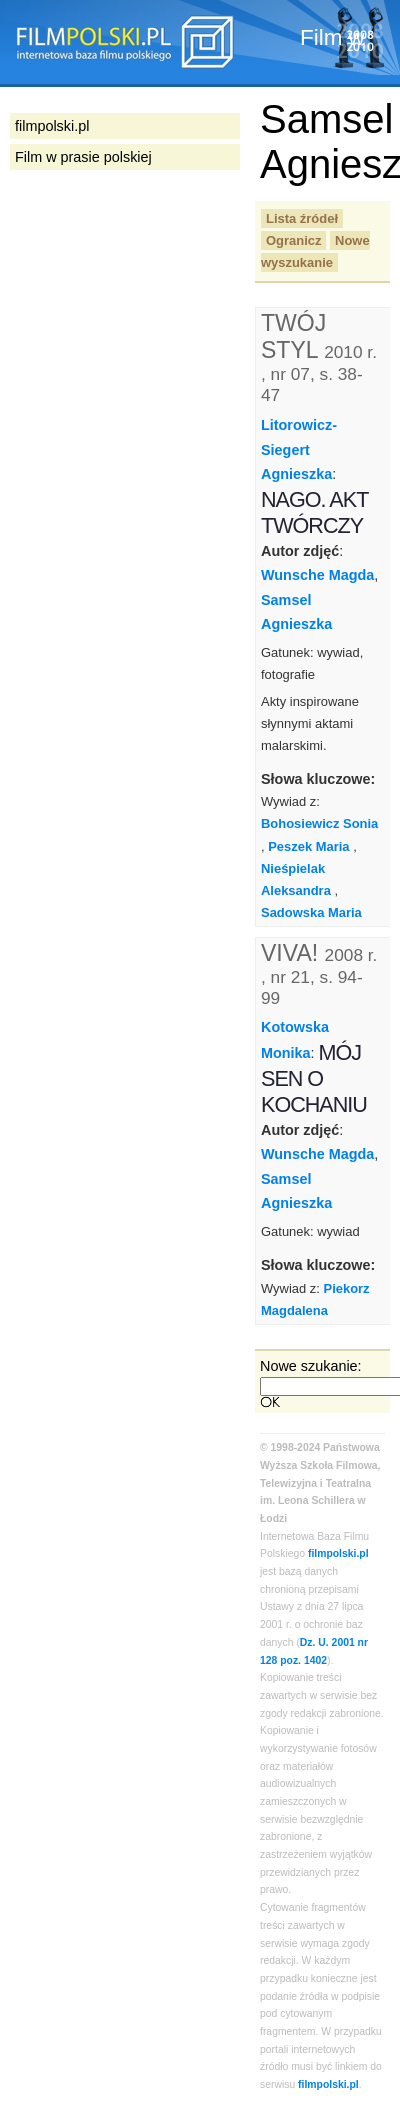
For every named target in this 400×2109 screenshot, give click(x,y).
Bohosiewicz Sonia (319, 823)
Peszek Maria (308, 846)
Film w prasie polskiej (83, 157)
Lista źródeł (302, 218)
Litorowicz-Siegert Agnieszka (299, 449)
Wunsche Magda (317, 575)
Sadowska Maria (311, 912)
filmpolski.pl (338, 1553)
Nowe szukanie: (311, 1366)
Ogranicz (293, 240)
